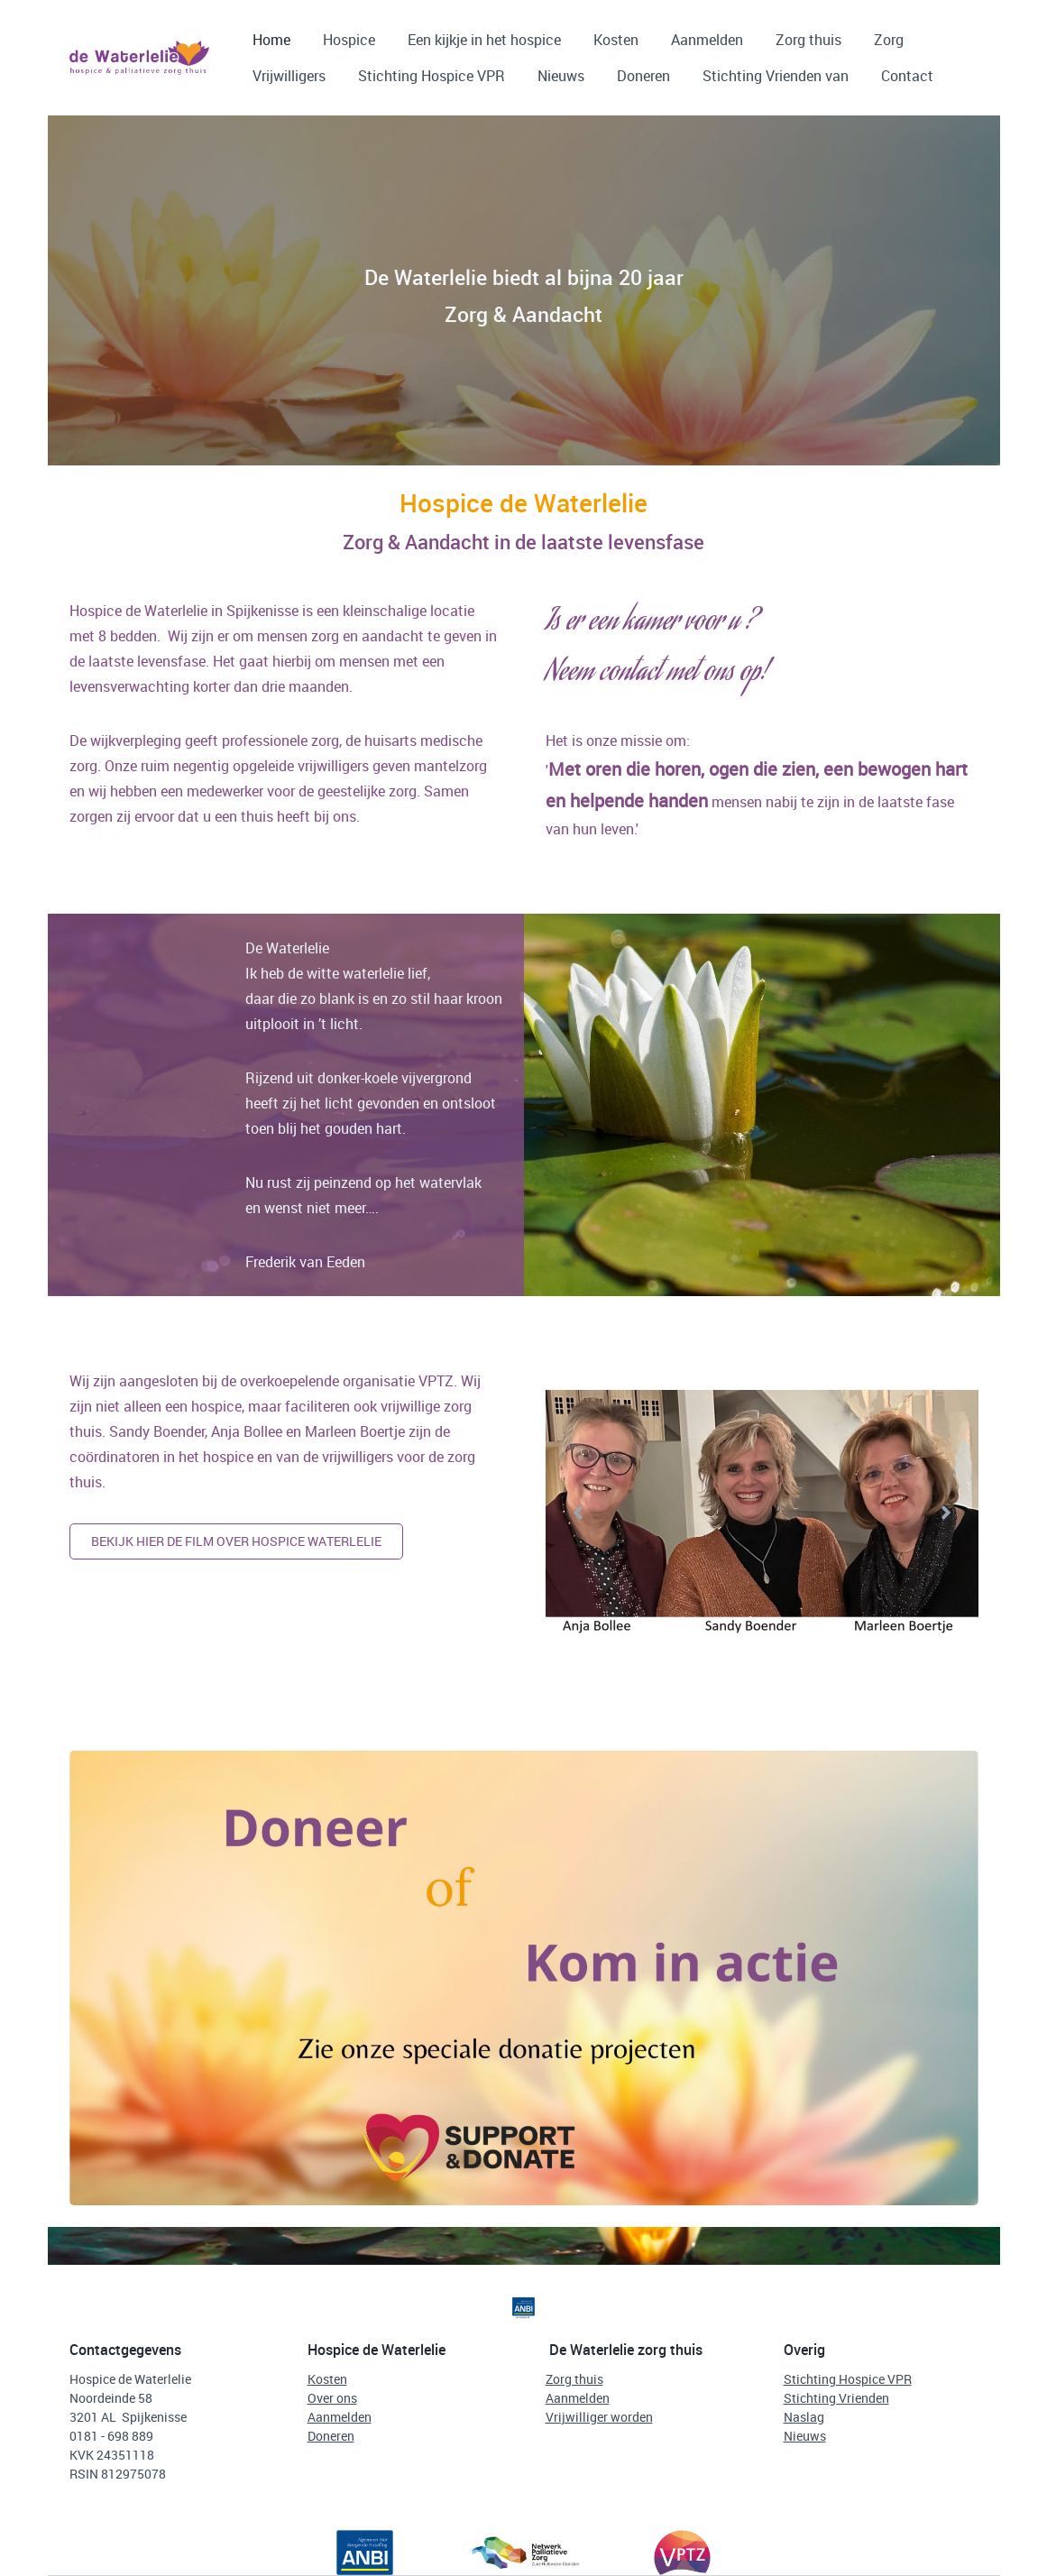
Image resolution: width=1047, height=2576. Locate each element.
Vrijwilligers (289, 76)
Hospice (349, 40)
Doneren (643, 76)
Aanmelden (707, 40)
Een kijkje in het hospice (484, 40)
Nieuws (560, 76)
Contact (907, 76)
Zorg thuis (808, 40)
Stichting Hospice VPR (431, 76)
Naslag (804, 2416)
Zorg (889, 40)
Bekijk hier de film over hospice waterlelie (236, 1541)
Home (271, 40)
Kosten (615, 40)
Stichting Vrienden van (776, 76)
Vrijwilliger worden (599, 2416)
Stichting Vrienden (836, 2397)
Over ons (332, 2397)
